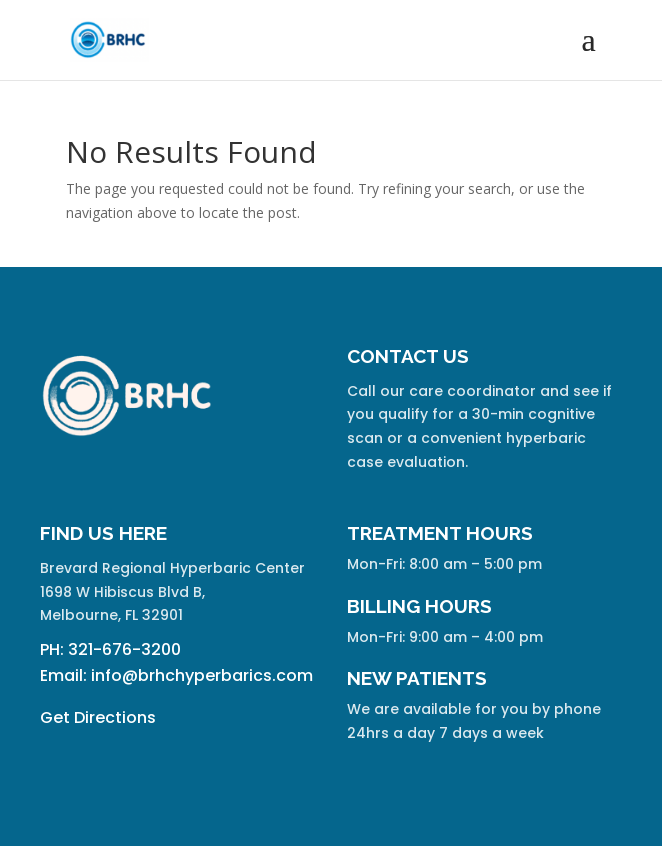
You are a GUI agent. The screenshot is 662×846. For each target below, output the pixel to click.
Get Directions (98, 717)
